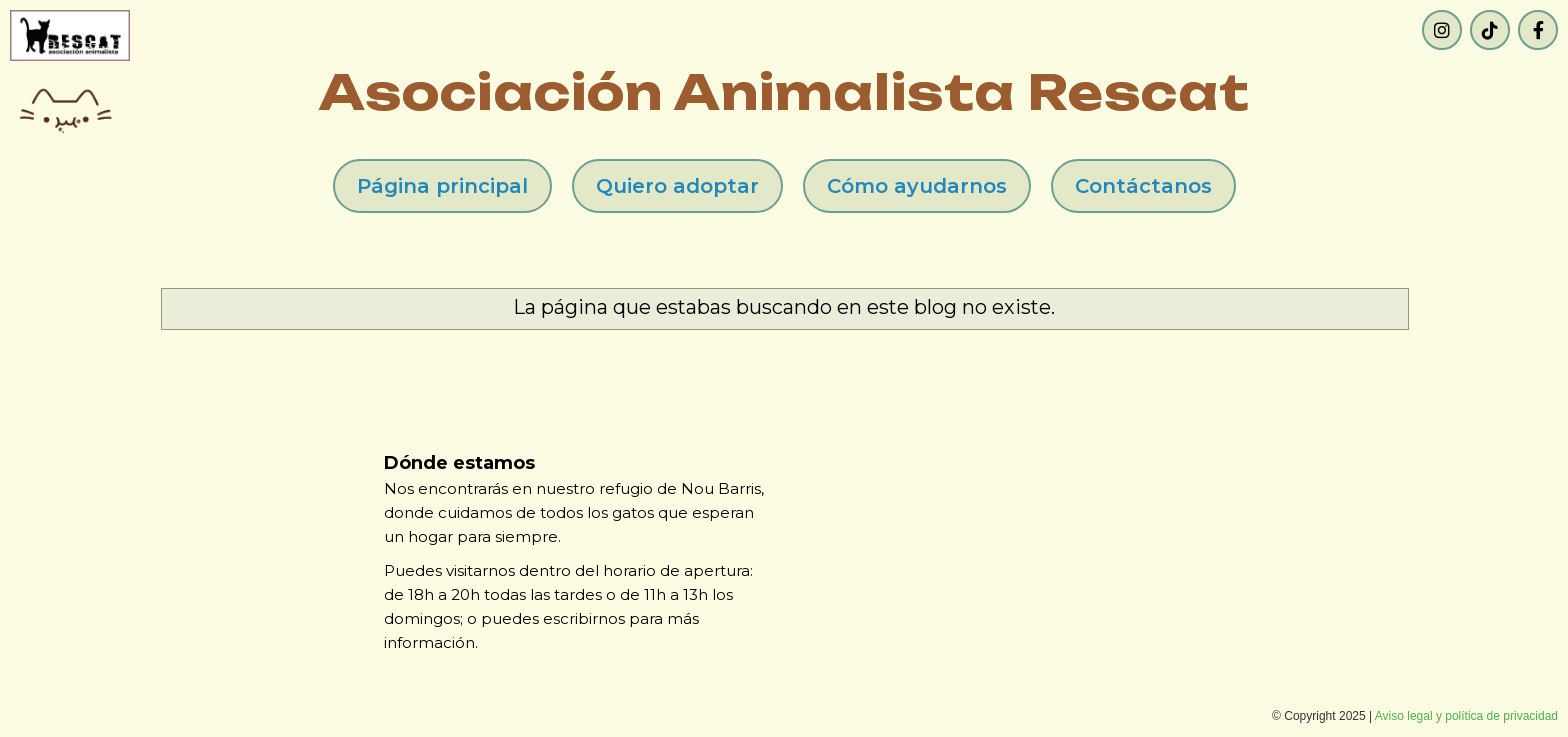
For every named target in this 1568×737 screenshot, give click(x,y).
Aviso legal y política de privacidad (1466, 716)
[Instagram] (1442, 30)
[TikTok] (1490, 30)
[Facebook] (1538, 30)
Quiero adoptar (677, 186)
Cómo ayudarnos (917, 186)
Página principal (442, 186)
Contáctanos (1143, 186)
